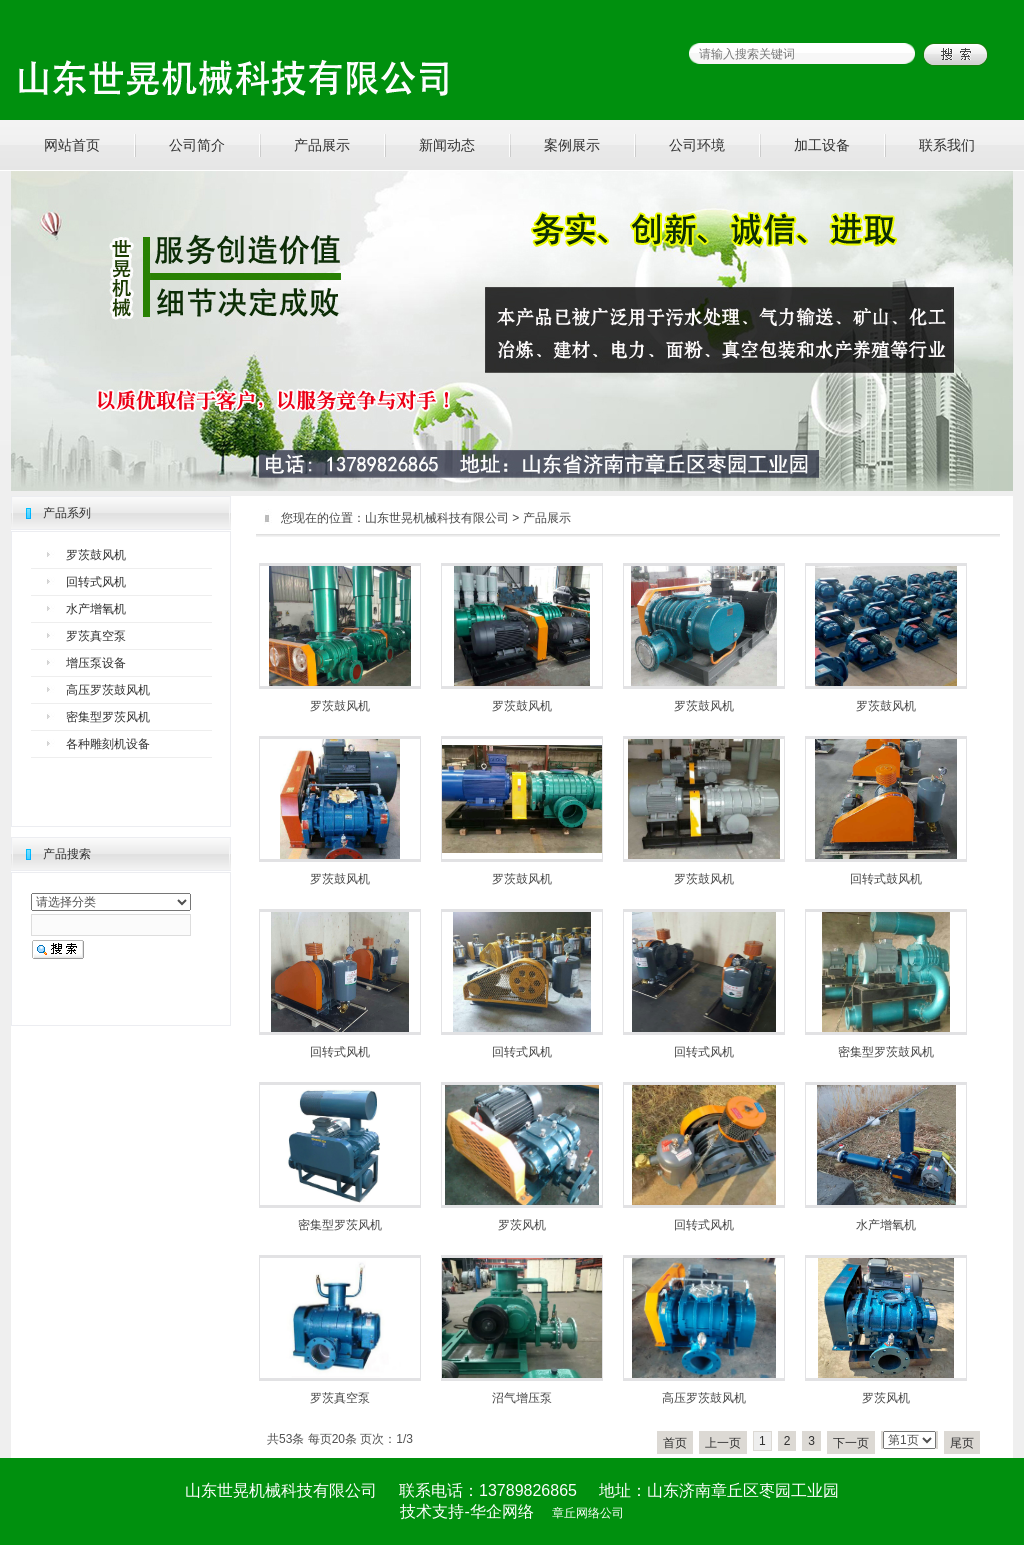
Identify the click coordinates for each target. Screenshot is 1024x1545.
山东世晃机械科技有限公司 (437, 518)
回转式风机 (96, 582)
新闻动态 (447, 145)
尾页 (962, 1443)
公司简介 (197, 145)
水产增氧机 (96, 609)
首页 (675, 1443)
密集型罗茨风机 (108, 717)
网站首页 (72, 145)
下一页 (851, 1443)
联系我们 (947, 145)
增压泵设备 (96, 663)
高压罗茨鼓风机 (108, 690)
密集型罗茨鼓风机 (886, 1052)
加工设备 (822, 145)
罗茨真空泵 (96, 636)
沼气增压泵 (522, 1398)
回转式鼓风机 (886, 879)
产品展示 (322, 145)
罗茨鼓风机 (96, 555)
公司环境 (697, 145)
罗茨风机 (522, 1225)
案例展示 (572, 145)
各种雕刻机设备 (108, 744)
